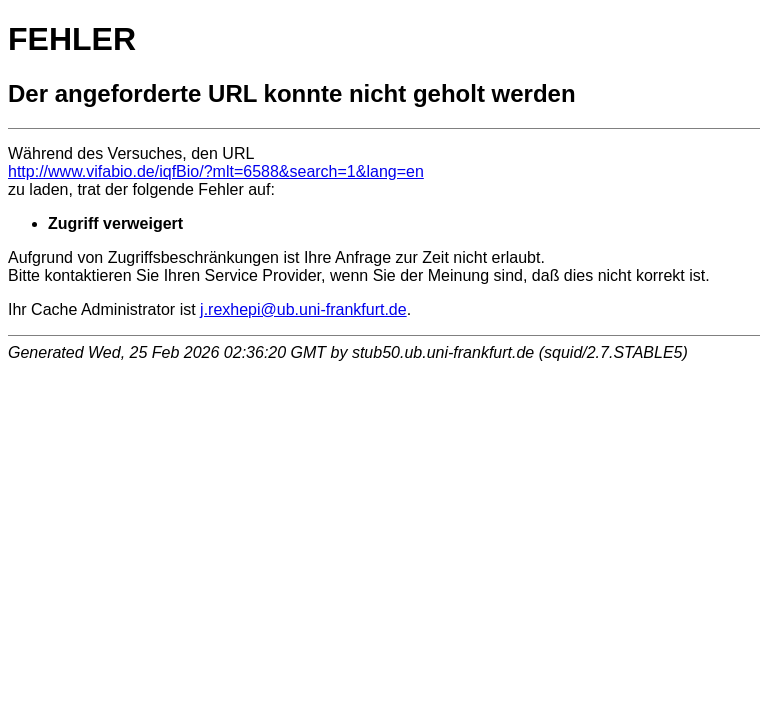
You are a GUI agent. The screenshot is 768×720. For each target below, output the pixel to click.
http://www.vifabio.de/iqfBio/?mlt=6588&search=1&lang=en (216, 171)
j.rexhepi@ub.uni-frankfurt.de (303, 309)
